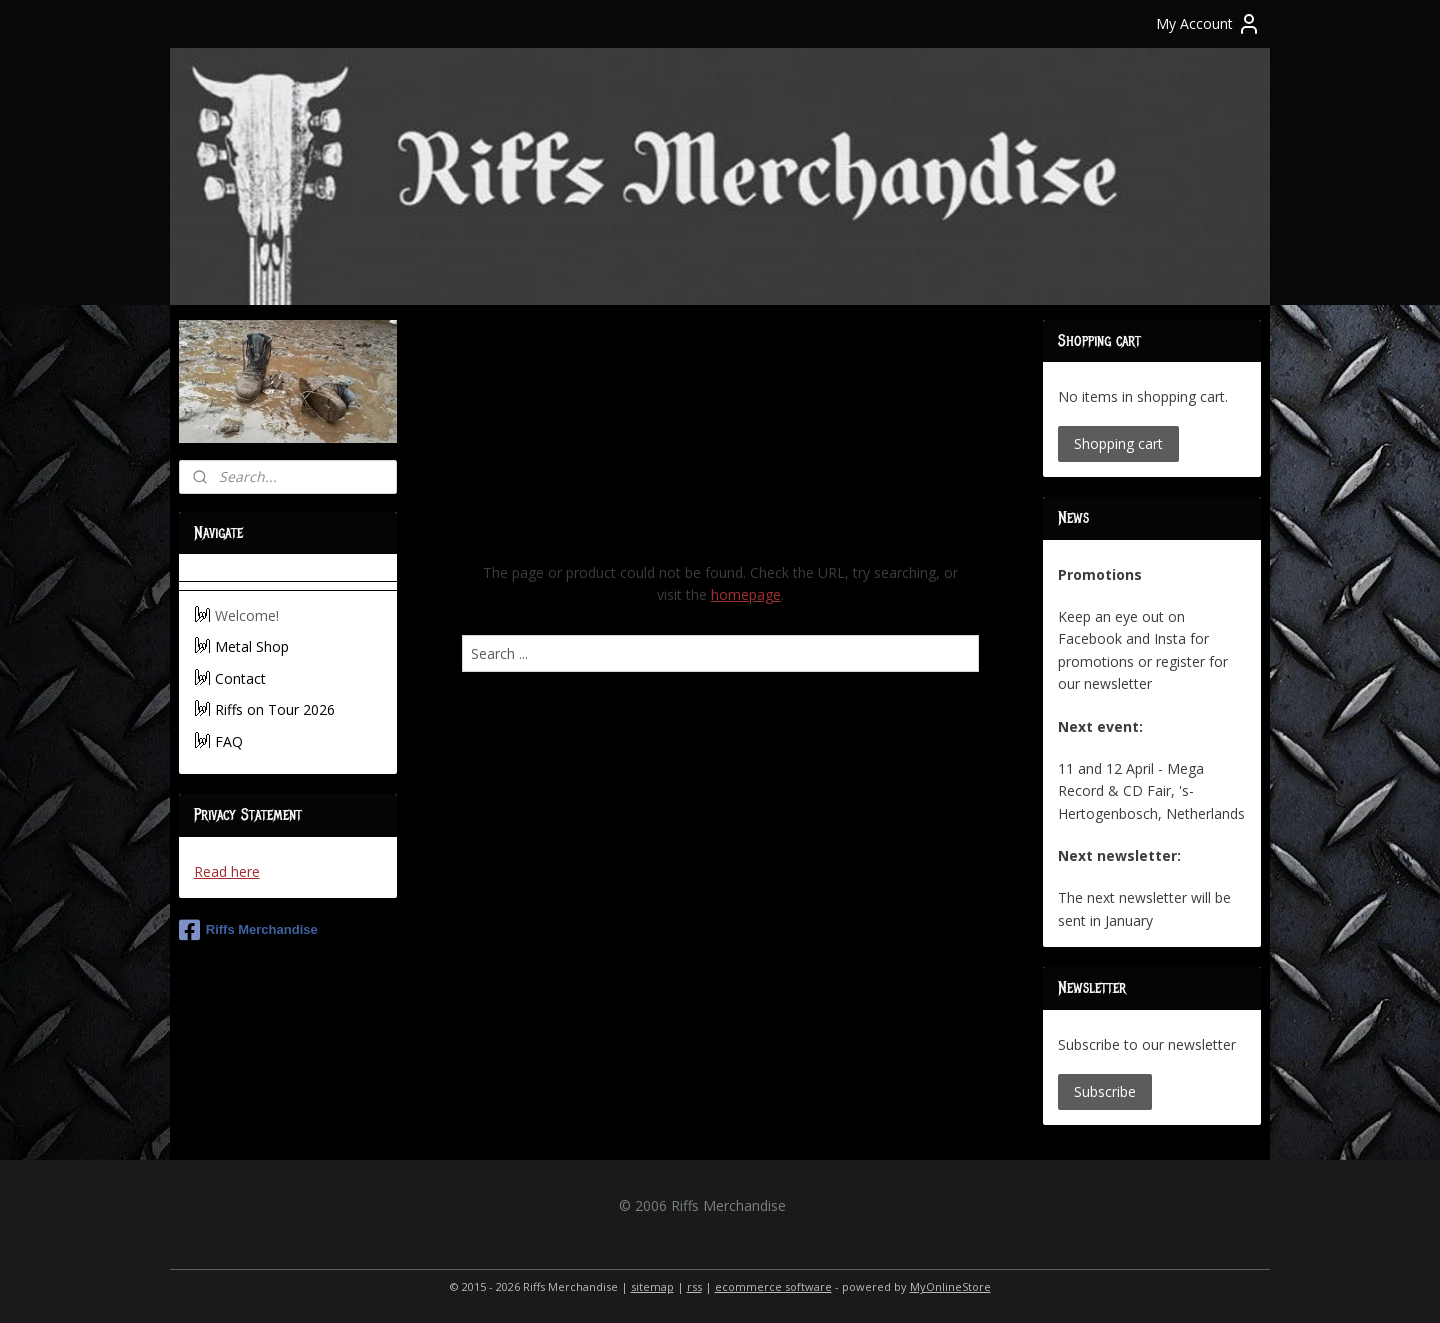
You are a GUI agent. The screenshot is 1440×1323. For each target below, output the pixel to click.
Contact (240, 678)
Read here (227, 871)
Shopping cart (1118, 443)
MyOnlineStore (950, 1286)
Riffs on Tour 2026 (275, 709)
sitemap (652, 1286)
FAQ (229, 741)
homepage (745, 594)
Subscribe (1105, 1091)
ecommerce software (773, 1286)
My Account (1208, 24)
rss (694, 1286)
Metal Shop (252, 646)
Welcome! (247, 615)
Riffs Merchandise (248, 930)
